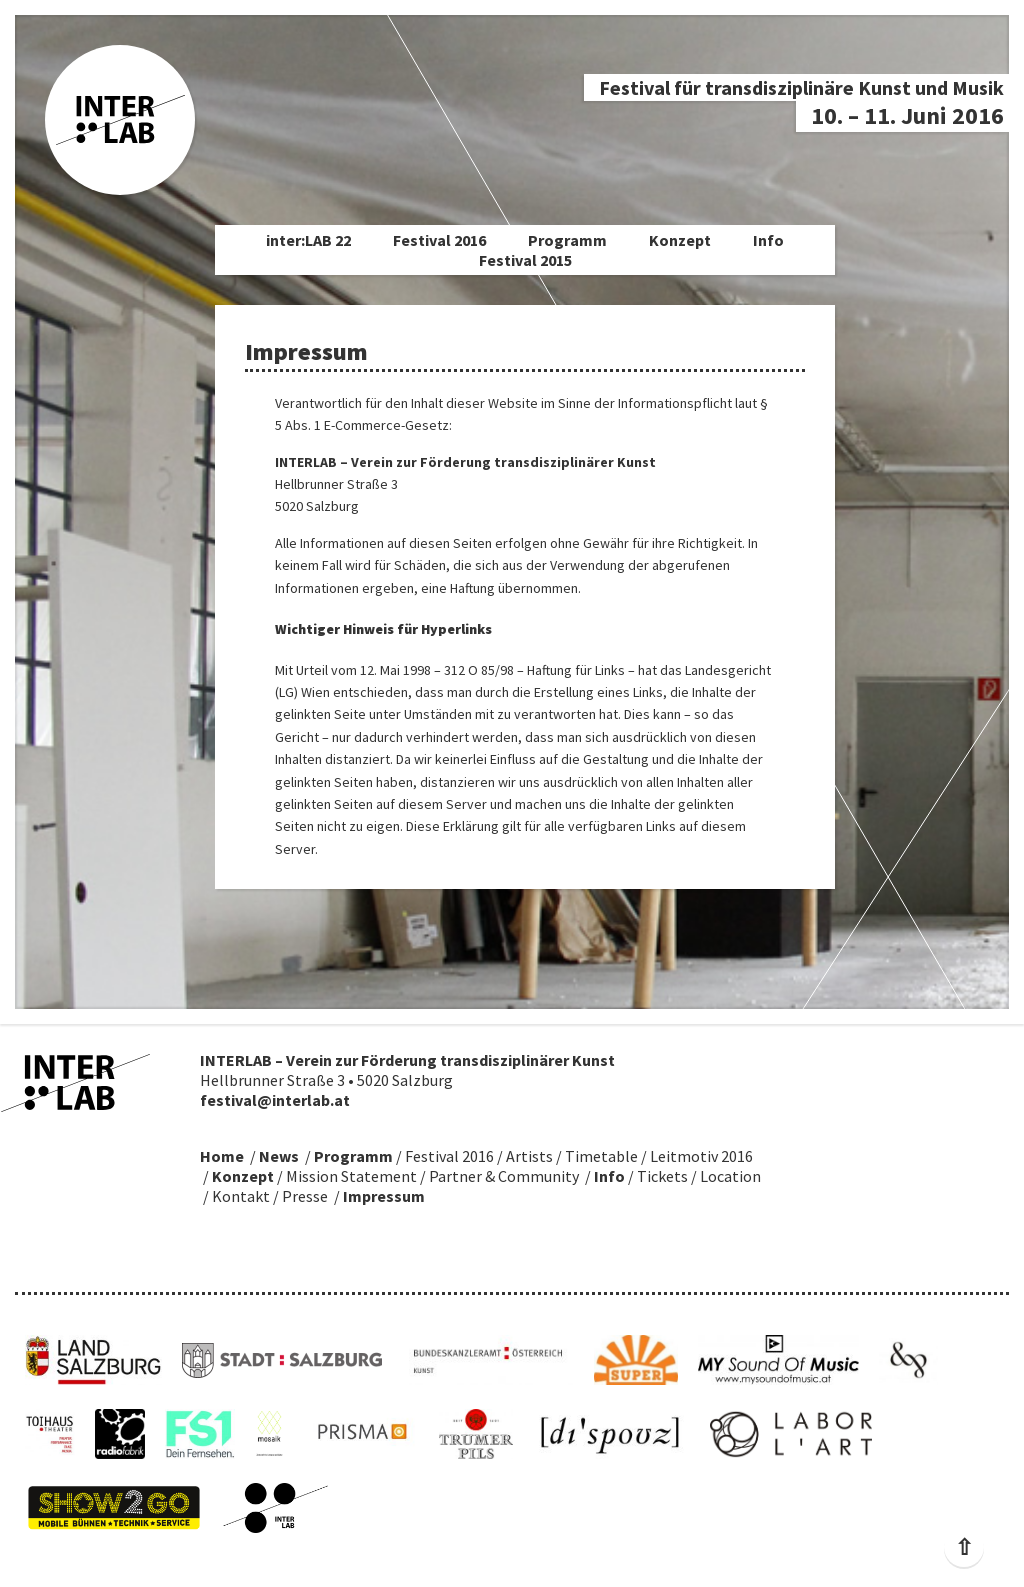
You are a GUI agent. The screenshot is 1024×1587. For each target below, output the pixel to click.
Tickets (662, 1176)
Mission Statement (351, 1176)
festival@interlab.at (275, 1100)
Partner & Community (504, 1176)
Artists (529, 1156)
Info (768, 240)
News (279, 1156)
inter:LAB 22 (308, 240)
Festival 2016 (439, 240)
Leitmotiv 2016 (701, 1156)
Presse (305, 1196)
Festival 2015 (525, 260)
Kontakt (241, 1196)
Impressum (384, 1196)
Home (222, 1156)
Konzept (680, 240)
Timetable (601, 1156)
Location (730, 1176)
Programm (567, 240)
